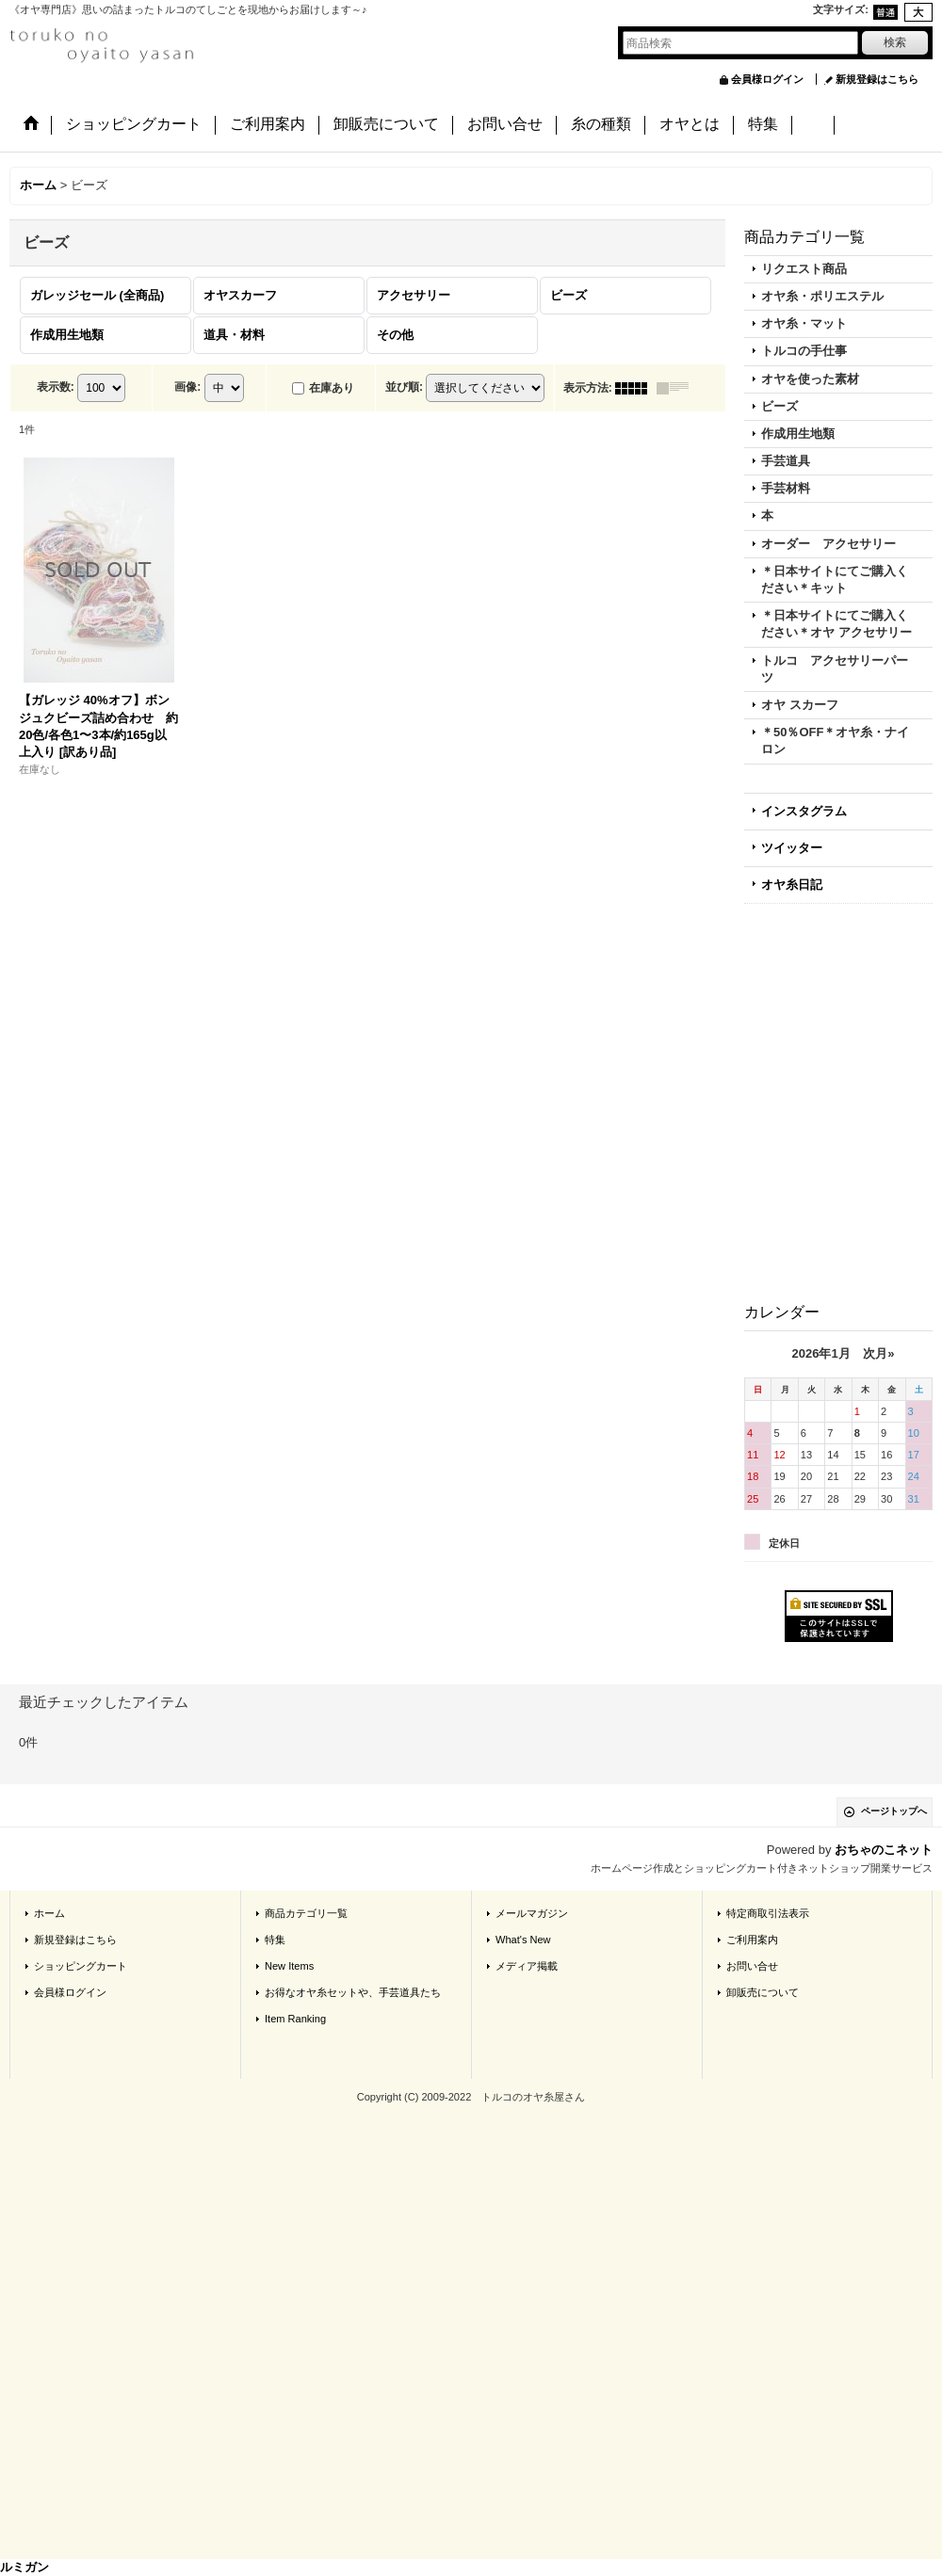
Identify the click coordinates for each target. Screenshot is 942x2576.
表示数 (55, 387)
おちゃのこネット (884, 1850)
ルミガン (24, 2567)
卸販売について (762, 1992)
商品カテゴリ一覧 (306, 1913)
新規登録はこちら (877, 79)
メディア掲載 (526, 1966)
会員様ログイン (767, 79)
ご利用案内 (752, 1939)
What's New (523, 1939)
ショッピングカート (80, 1966)
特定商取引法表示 (767, 1913)
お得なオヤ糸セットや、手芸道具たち (353, 1992)
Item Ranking (295, 2018)
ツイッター (791, 848)
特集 (275, 1939)
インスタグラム (804, 811)
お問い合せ (752, 1966)
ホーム (49, 1913)
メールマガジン (531, 1913)
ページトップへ (894, 1811)
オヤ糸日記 (791, 884)
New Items (289, 1966)
